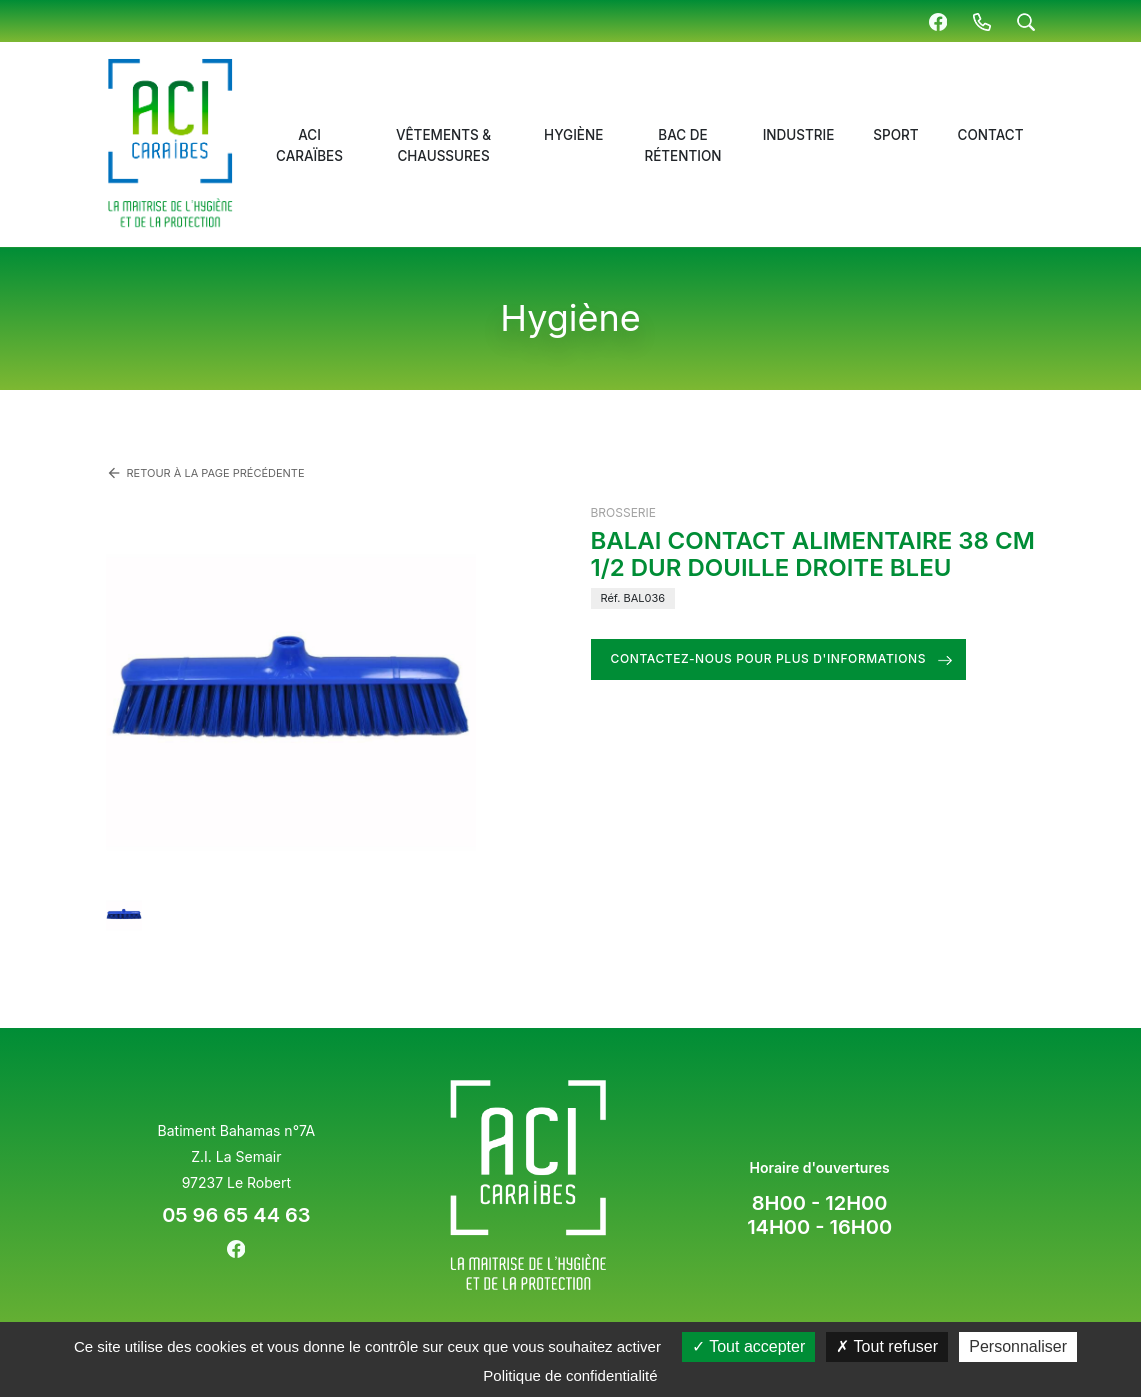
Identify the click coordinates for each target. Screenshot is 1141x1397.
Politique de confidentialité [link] (570, 1375)
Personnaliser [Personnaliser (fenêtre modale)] (1018, 1346)
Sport (895, 135)
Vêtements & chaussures (443, 145)
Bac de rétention (682, 145)
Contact (991, 135)
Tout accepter (748, 1346)
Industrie (799, 135)
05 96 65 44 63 (236, 1215)
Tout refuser (887, 1346)
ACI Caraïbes (309, 145)
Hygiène (573, 135)
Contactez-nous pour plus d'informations (769, 658)
